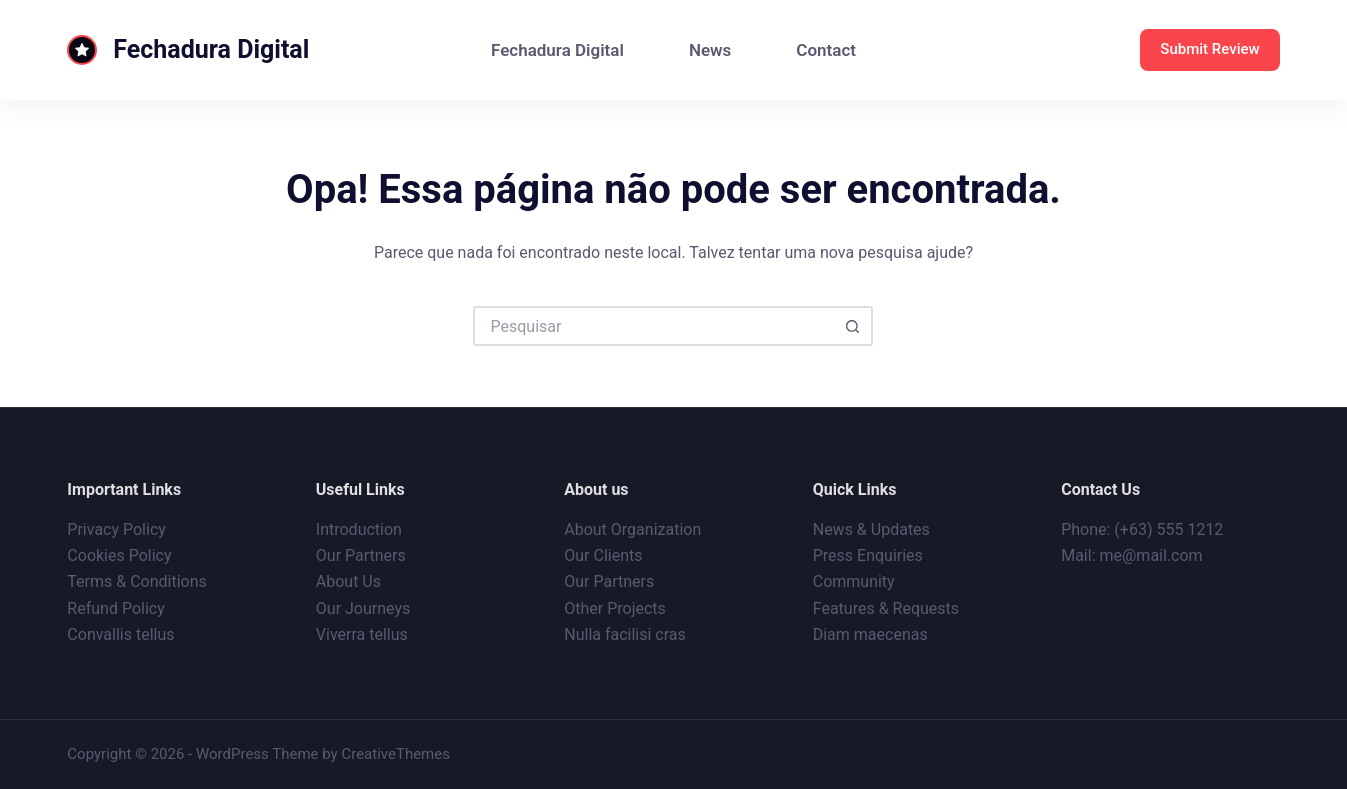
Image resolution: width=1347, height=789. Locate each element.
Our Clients (603, 555)
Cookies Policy (119, 555)
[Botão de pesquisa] (853, 326)
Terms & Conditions (137, 581)
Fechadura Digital (211, 49)
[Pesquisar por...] (653, 326)
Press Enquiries (868, 555)
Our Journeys (363, 608)
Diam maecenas (870, 634)
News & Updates (871, 529)
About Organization (632, 529)
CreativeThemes (395, 754)
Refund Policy (115, 608)
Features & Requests (886, 608)
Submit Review (1209, 49)
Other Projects (615, 608)
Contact (826, 50)
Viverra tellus (362, 634)
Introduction (359, 529)
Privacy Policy (116, 529)
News (710, 50)
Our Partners (361, 555)
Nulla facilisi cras (625, 634)
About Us (348, 581)
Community (854, 581)
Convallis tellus (120, 634)
